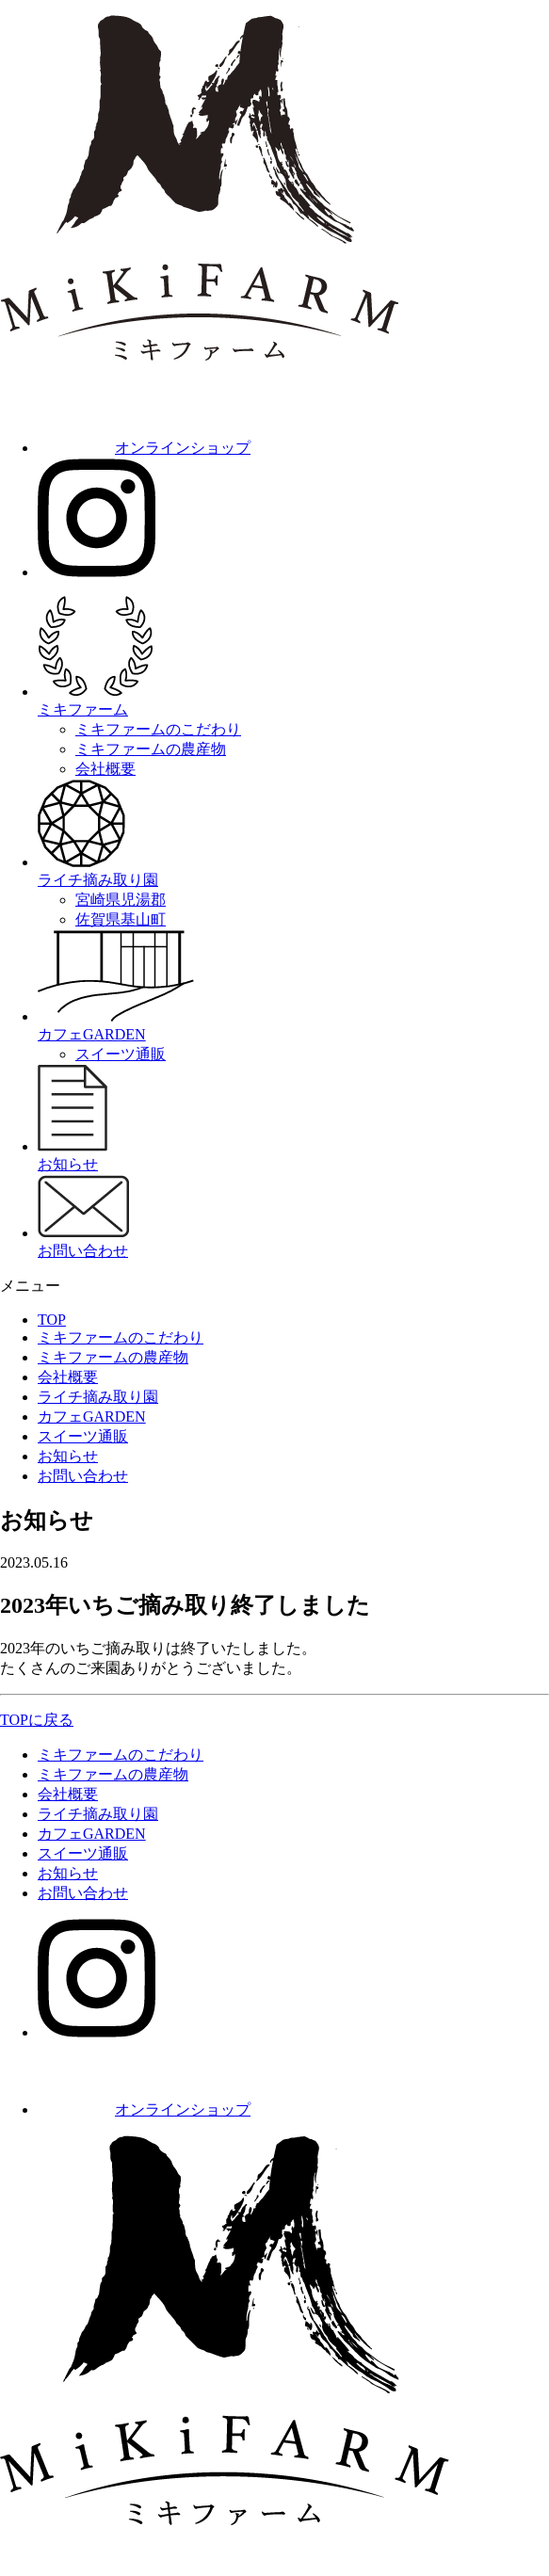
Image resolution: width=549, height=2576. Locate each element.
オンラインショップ (144, 448)
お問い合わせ (83, 1476)
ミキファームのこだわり (158, 729)
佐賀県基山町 (120, 919)
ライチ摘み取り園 (98, 1397)
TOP (52, 1320)
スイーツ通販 (120, 1054)
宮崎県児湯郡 (120, 900)
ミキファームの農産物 (150, 749)
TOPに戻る (36, 1720)
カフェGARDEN (92, 1417)
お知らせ (68, 1456)
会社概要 (105, 769)
